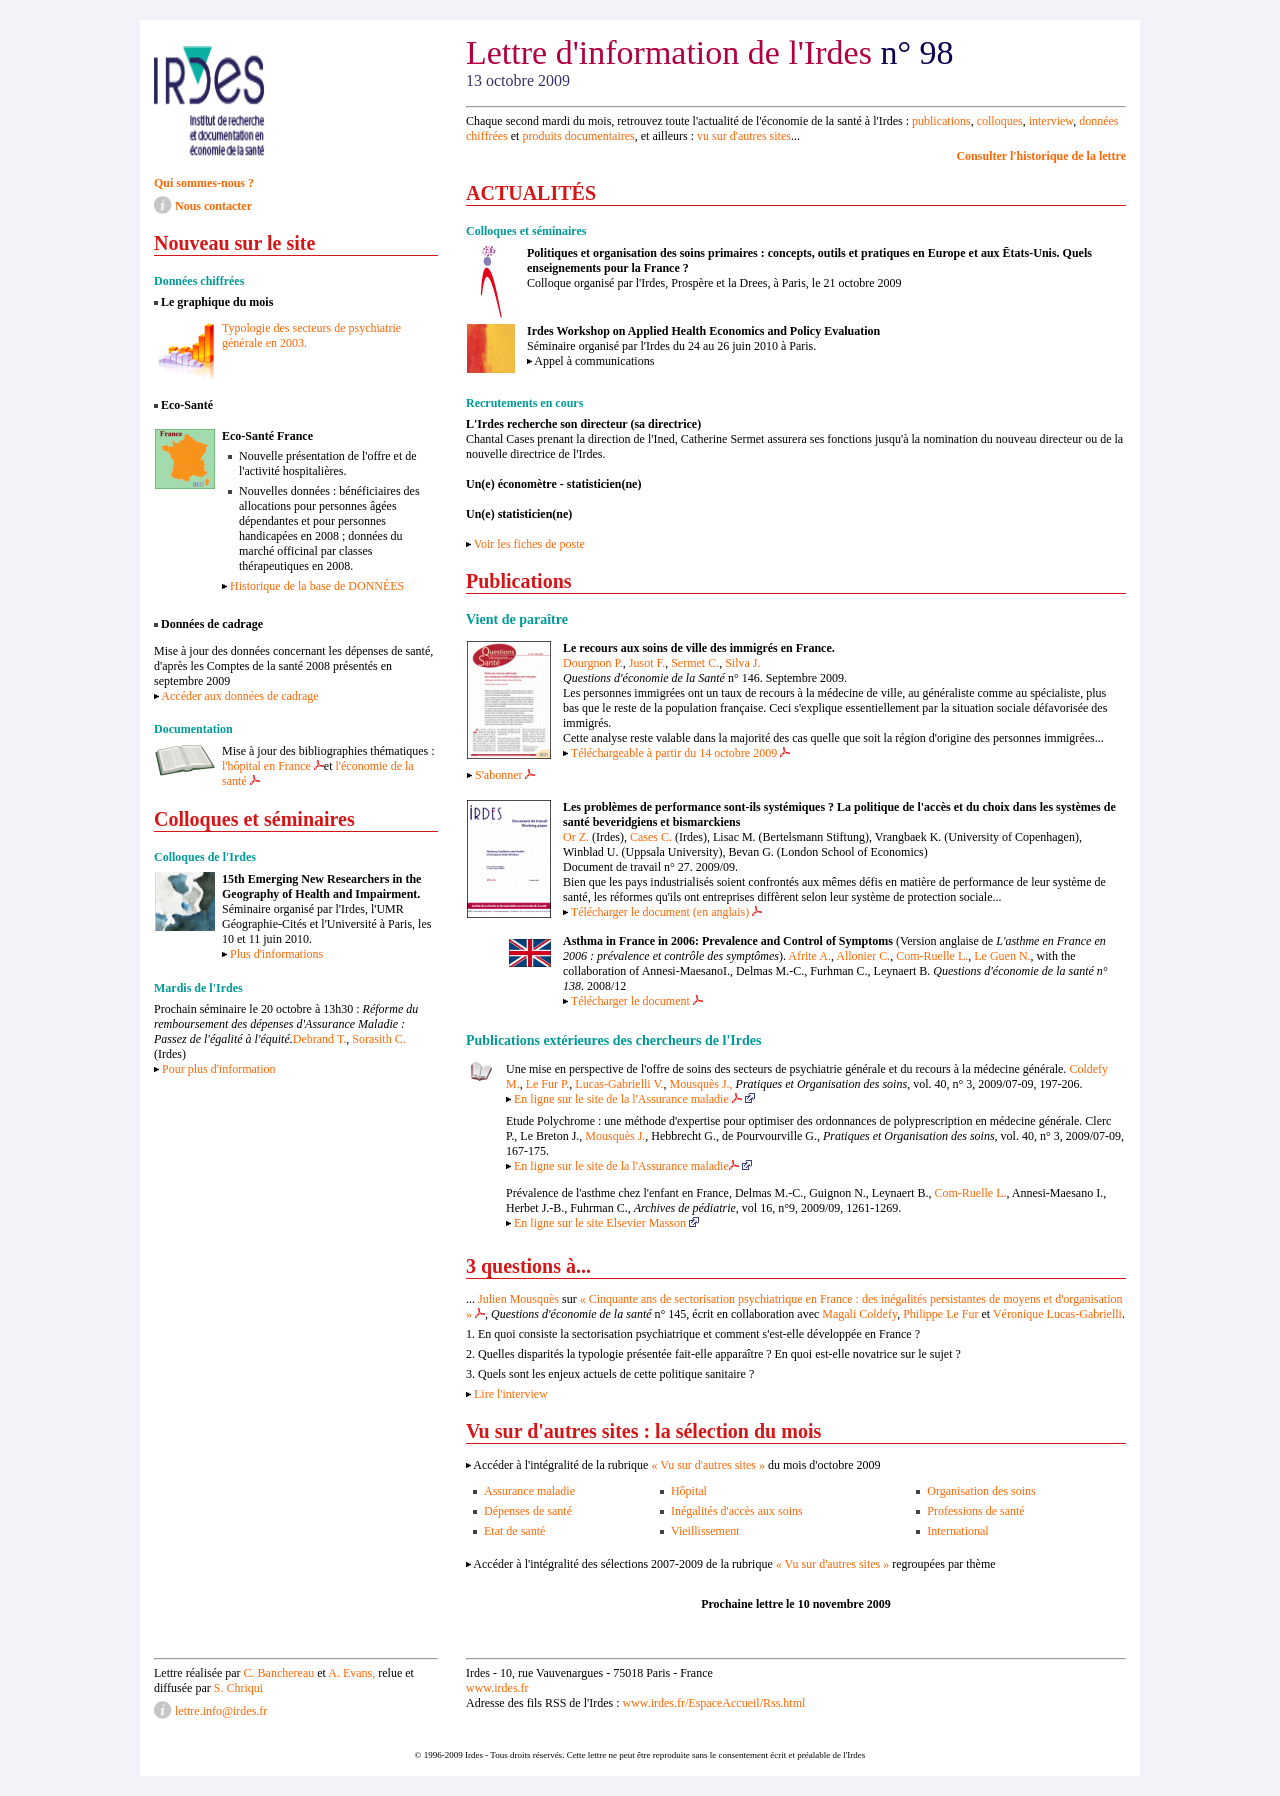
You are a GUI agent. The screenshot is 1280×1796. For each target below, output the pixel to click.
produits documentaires (578, 136)
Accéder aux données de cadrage (239, 696)
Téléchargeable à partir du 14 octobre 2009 (680, 753)
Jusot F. (647, 663)
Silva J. (742, 663)
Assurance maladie (529, 1491)
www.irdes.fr (497, 1688)
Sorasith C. (378, 1039)
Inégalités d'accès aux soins (737, 1511)
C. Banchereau (281, 1673)
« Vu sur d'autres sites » (708, 1465)
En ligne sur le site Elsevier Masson (606, 1223)
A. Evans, (351, 1673)
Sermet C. (695, 663)
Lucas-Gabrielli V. (619, 1084)
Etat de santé (514, 1531)
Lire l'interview (511, 1394)
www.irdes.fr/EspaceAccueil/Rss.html (713, 1703)
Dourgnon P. (593, 663)
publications (941, 121)
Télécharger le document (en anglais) (666, 912)
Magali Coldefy (859, 1314)
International (957, 1531)
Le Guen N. (1002, 956)
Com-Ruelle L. (932, 956)
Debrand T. (320, 1039)
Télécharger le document (637, 1001)
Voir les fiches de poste (529, 544)
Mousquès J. (615, 1136)
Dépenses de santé (528, 1511)
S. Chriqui (238, 1688)
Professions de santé (975, 1511)
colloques (1000, 121)
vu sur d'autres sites (744, 136)
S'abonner (505, 775)
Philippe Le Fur (940, 1314)
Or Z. (576, 837)
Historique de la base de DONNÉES (317, 586)
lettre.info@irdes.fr (221, 1711)
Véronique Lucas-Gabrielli (1057, 1314)
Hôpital (689, 1491)
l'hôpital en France (273, 766)
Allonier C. (863, 956)
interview (1051, 121)
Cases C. (649, 837)
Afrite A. (809, 956)
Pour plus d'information (219, 1069)
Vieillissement (705, 1531)
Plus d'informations (276, 954)
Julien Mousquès (518, 1299)
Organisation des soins (981, 1491)
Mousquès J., (701, 1084)
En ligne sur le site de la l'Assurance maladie (633, 1099)
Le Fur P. (548, 1084)
